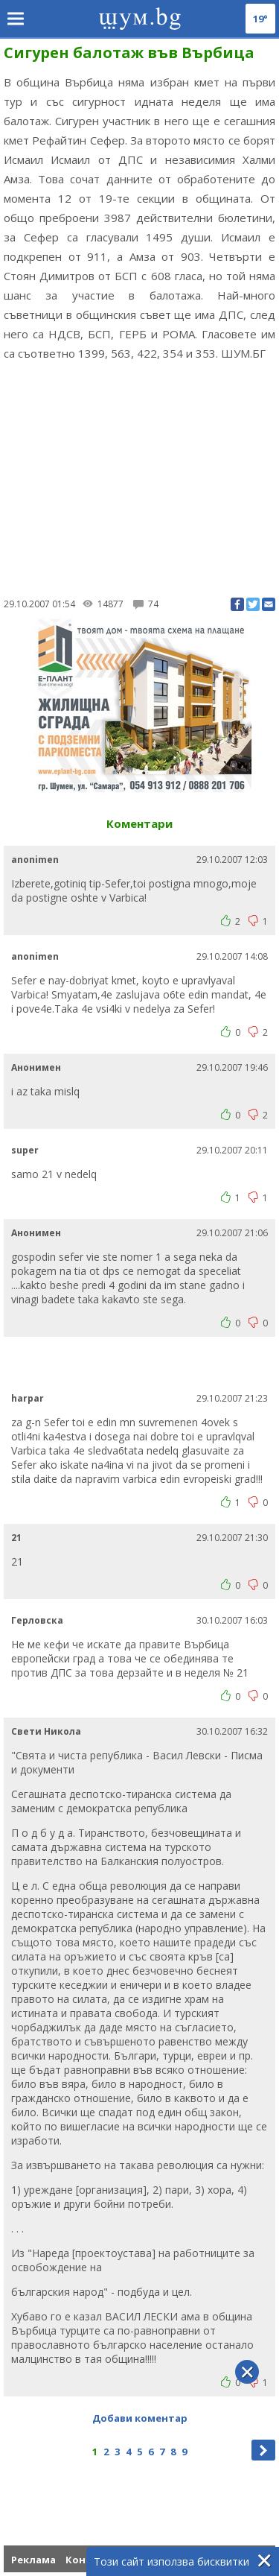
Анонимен (36, 1067)
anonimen (35, 859)
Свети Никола (46, 1731)
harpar (27, 1398)
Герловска (37, 1620)
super (25, 1150)
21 (16, 1537)
